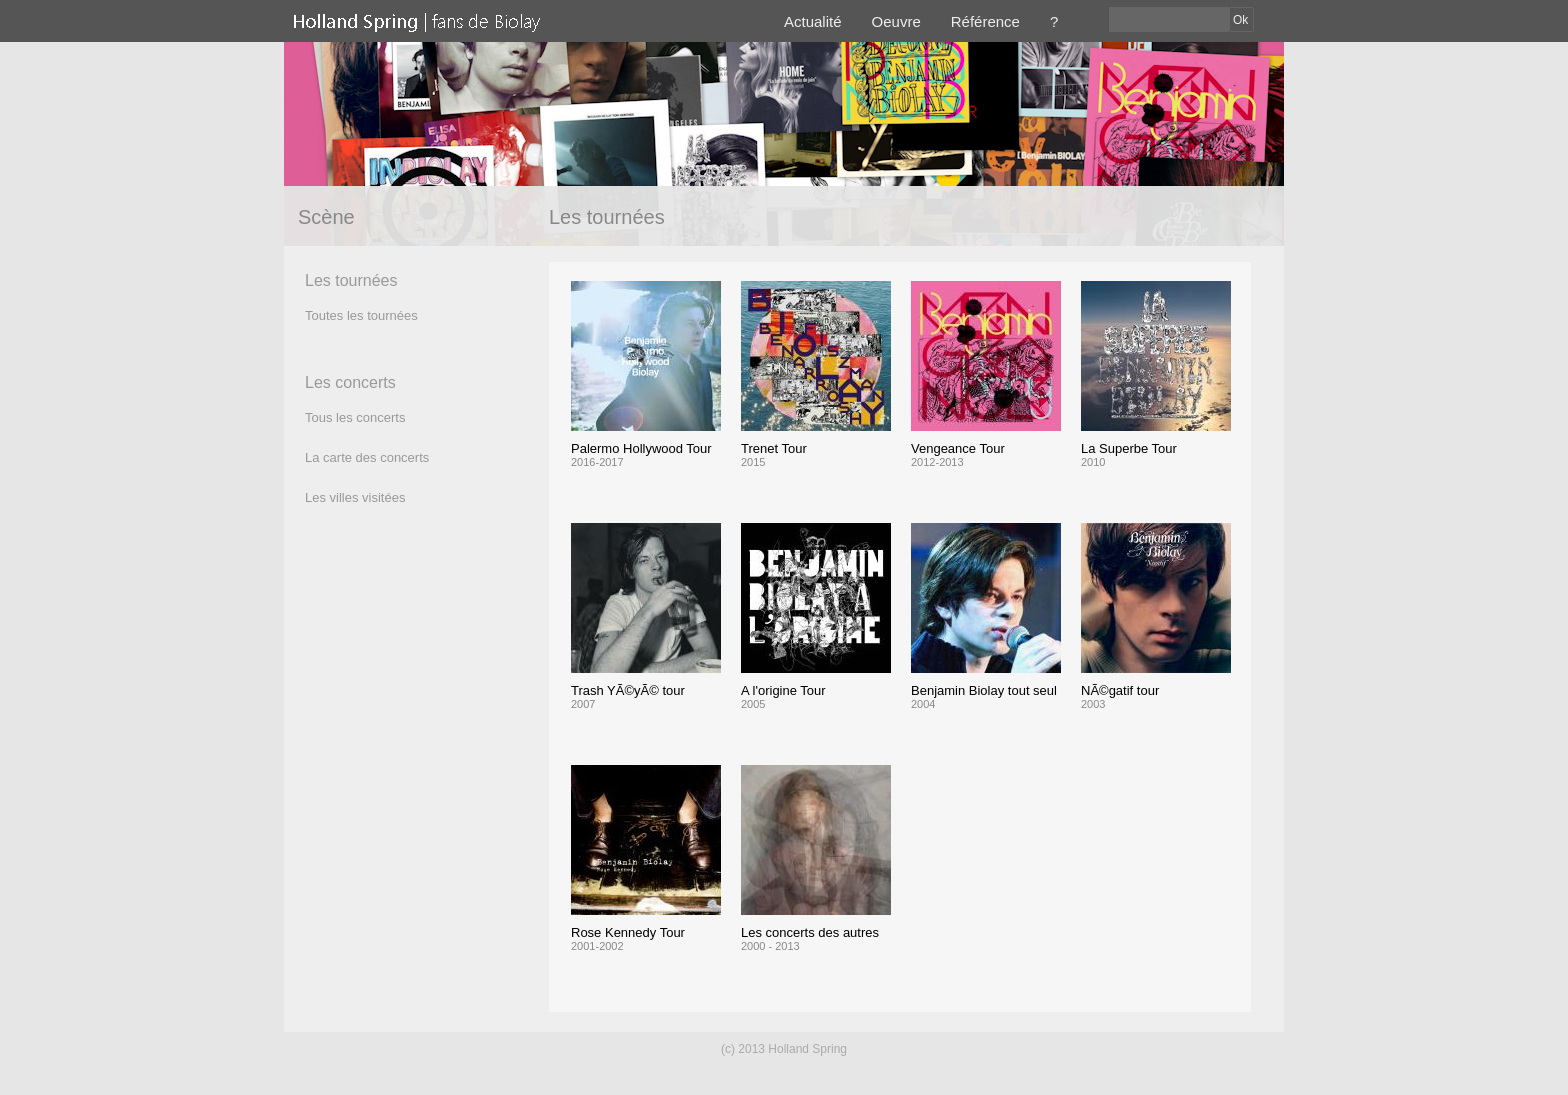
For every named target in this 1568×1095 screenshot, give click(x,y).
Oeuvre (896, 21)
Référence (985, 21)
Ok (1240, 20)
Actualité (813, 21)
